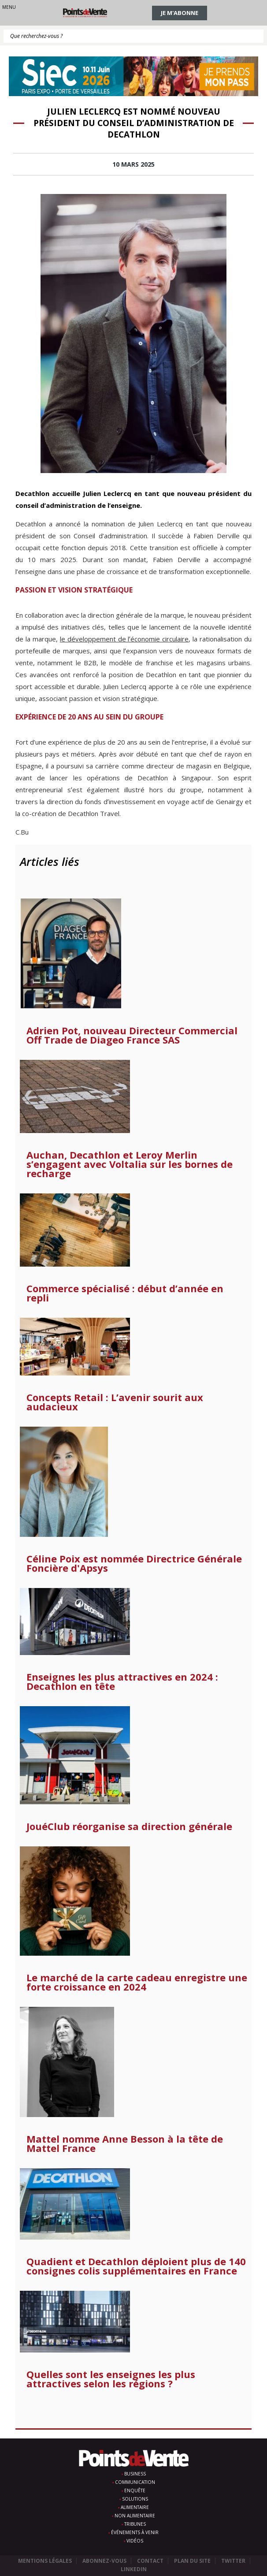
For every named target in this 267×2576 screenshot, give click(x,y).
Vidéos (134, 2541)
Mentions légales (45, 2561)
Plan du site (192, 2561)
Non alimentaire (135, 2516)
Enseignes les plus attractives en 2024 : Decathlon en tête (122, 1681)
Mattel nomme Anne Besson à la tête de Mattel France (124, 2143)
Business (135, 2474)
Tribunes (135, 2524)
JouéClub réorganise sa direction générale (129, 1826)
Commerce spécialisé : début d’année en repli (124, 1293)
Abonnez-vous (104, 2561)
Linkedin (134, 2569)
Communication (135, 2482)
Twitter (233, 2561)
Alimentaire (135, 2507)
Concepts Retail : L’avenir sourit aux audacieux (114, 1402)
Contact (150, 2561)
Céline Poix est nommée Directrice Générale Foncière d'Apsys (134, 1563)
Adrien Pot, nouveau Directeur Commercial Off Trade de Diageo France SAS (131, 1035)
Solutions (135, 2499)
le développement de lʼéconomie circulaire (124, 638)
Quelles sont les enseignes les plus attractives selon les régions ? (110, 2379)
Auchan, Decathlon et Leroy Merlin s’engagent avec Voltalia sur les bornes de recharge (129, 1164)
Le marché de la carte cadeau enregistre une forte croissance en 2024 (136, 1982)
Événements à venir (135, 2532)
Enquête (134, 2490)
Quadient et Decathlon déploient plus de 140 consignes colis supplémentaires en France (136, 2266)
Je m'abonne (179, 13)
